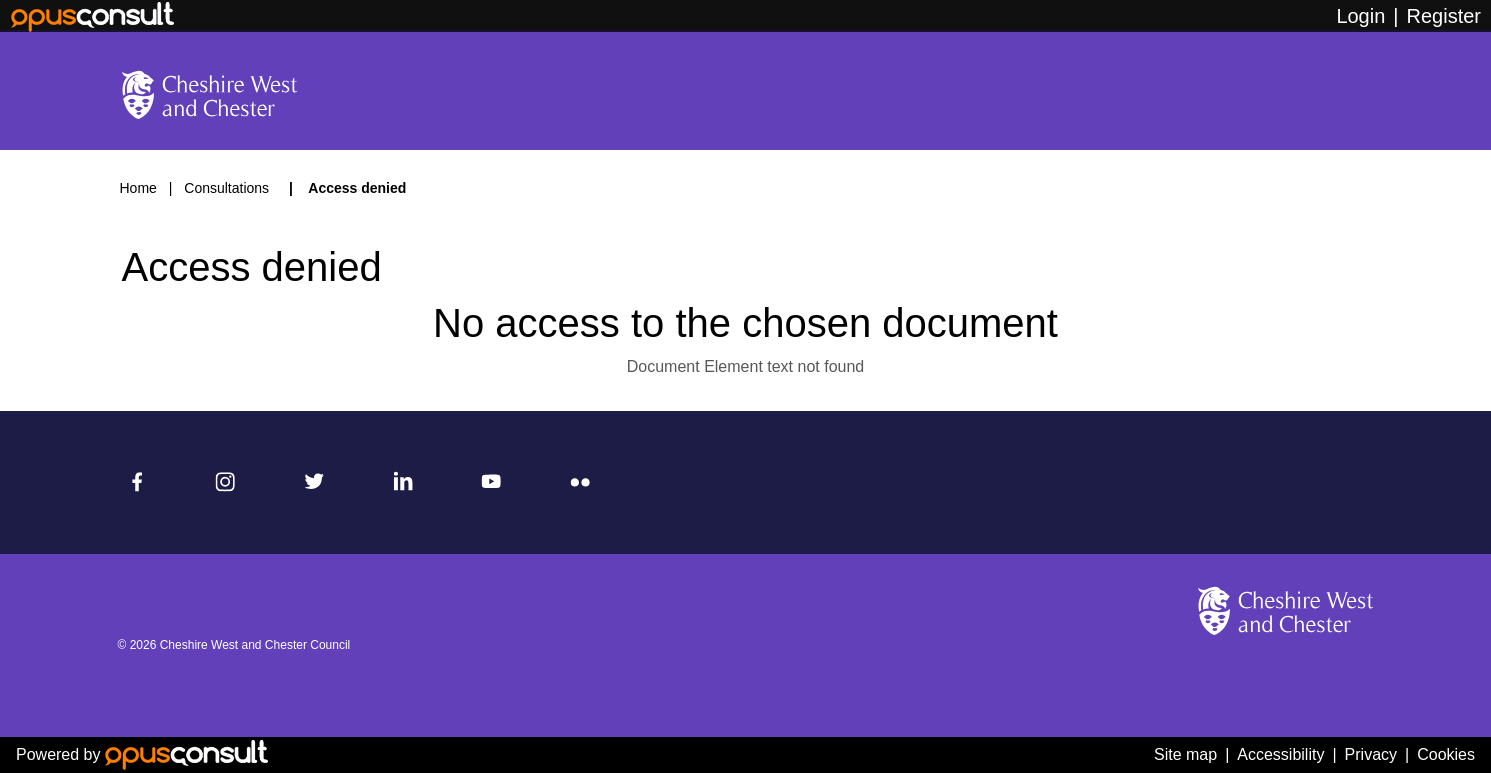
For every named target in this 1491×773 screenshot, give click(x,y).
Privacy (1371, 754)
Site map (1185, 754)
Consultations (228, 188)
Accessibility (1280, 754)
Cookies (1446, 754)
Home (138, 188)
